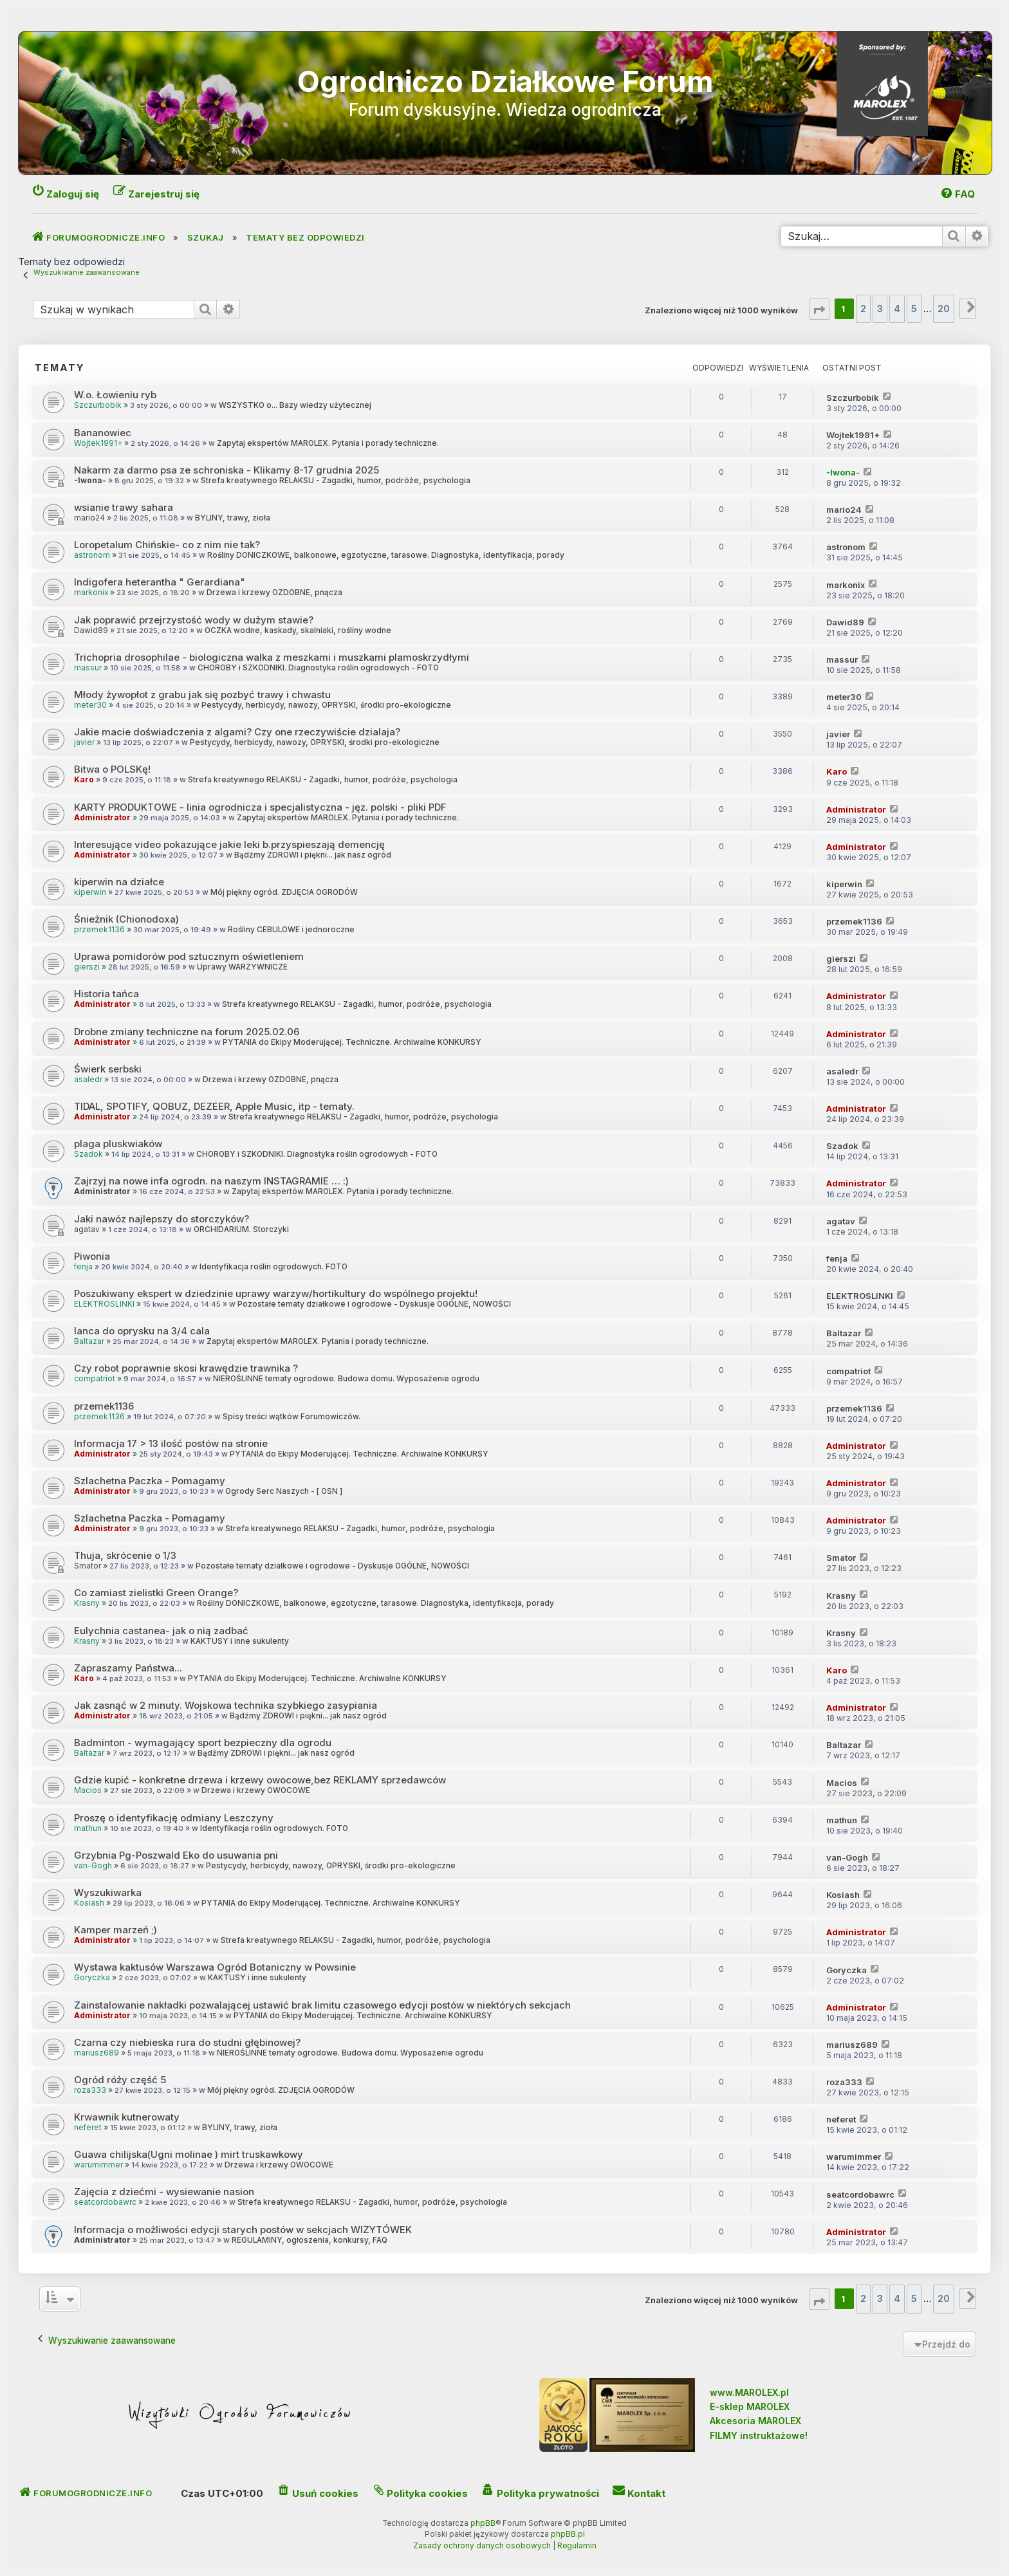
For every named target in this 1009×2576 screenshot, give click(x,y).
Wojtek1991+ (98, 443)
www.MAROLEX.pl (749, 2392)
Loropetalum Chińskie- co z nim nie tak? (167, 544)
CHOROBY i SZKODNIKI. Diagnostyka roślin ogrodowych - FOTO (318, 667)
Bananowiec (102, 433)
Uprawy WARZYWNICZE (242, 966)
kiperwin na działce (119, 882)
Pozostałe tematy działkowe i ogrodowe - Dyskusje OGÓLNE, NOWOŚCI (374, 1304)
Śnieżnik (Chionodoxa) (126, 919)
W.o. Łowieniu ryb (115, 395)
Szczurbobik (98, 405)
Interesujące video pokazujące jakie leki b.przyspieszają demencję (229, 844)
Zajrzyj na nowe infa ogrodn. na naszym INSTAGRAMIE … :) (211, 1181)
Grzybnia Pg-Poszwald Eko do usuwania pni (176, 1855)
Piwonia (92, 1256)
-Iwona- (90, 480)
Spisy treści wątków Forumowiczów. (291, 1416)
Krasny (87, 1603)
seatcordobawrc (105, 2202)
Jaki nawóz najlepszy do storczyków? (161, 1219)
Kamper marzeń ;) (115, 1930)
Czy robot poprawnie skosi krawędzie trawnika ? (186, 1368)
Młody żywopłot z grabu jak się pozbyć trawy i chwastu (202, 694)
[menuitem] (957, 194)
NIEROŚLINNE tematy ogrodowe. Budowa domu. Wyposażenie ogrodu (346, 1378)
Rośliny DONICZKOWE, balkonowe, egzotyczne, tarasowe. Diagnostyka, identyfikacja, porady (385, 555)
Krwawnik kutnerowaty (127, 2117)
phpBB (482, 2523)
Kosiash (89, 1903)
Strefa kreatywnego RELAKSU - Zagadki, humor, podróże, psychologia (335, 480)
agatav (87, 1229)
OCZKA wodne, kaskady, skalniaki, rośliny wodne (298, 630)
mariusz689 (96, 2052)
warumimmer (98, 2164)
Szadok (88, 1154)
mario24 (89, 517)
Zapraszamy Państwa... (128, 1668)
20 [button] (944, 308)
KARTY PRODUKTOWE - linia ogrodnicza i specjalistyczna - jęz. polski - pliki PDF (260, 807)
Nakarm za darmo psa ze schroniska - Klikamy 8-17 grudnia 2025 (226, 470)
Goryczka (92, 1977)
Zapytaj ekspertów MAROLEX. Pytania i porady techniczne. (328, 443)
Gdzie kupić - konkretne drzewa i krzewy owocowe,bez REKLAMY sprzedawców (260, 1780)
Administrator (102, 817)
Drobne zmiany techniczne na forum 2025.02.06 (186, 1032)
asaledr (88, 1079)
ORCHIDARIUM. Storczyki (241, 1229)
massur (88, 667)
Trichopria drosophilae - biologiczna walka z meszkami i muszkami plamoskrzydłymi (271, 657)
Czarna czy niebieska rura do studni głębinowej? (187, 2042)
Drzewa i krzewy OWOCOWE (255, 1790)
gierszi (87, 966)
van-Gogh (93, 1865)
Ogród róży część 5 (120, 2080)
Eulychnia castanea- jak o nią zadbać (161, 1630)
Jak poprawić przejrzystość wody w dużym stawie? (193, 620)
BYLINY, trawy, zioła (232, 517)
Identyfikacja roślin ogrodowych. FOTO (273, 1266)
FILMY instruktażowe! (759, 2435)
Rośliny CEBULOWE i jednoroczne (291, 929)
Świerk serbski (108, 1069)
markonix (91, 592)
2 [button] (863, 308)
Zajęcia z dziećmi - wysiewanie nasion (164, 2191)
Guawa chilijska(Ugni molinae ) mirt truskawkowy (188, 2154)
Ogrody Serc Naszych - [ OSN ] (283, 1491)
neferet (88, 2127)
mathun (88, 1828)
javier (84, 742)
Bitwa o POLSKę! (112, 769)
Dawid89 (91, 630)
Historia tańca (106, 994)
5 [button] (914, 308)
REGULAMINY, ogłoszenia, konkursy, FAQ (309, 2240)
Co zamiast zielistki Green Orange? (156, 1593)
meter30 (90, 705)
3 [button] (880, 308)
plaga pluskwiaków (118, 1143)
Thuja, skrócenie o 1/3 (125, 1555)
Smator (87, 1565)
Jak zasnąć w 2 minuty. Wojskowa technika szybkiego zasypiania (225, 1705)
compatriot (94, 1378)
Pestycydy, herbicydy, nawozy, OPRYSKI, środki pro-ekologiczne (326, 705)
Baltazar (89, 1341)
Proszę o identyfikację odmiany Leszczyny (173, 1818)
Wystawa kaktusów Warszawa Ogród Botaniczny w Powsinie (215, 1967)
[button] (819, 309)
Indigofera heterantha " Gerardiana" (159, 582)
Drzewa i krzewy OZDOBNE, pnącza (274, 592)
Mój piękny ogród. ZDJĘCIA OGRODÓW (284, 892)
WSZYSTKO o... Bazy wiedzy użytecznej (295, 405)
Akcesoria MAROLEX (755, 2420)
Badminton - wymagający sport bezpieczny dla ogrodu (202, 1742)
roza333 (90, 2090)
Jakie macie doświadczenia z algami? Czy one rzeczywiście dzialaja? (237, 732)
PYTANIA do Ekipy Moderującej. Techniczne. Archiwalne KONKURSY (352, 1042)
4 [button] (897, 308)
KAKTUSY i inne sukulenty (239, 1641)
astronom (92, 555)
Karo (84, 779)
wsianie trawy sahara (123, 507)
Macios (88, 1790)
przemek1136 (99, 929)
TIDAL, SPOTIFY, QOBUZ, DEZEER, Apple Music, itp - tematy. (214, 1106)
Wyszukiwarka (108, 1892)
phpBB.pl (568, 2534)
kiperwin (90, 892)
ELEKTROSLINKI (104, 1304)
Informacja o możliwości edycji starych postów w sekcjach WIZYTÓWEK (243, 2229)
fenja (83, 1266)
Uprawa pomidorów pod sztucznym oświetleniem (189, 956)
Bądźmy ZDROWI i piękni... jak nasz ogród (312, 855)
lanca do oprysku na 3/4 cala (142, 1331)
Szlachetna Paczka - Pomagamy (149, 1481)
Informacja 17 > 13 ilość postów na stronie (171, 1443)
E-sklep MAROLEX (750, 2406)
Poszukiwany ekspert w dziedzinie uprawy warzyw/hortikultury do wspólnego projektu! (275, 1293)
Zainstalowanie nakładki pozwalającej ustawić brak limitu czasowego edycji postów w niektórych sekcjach (322, 2005)
